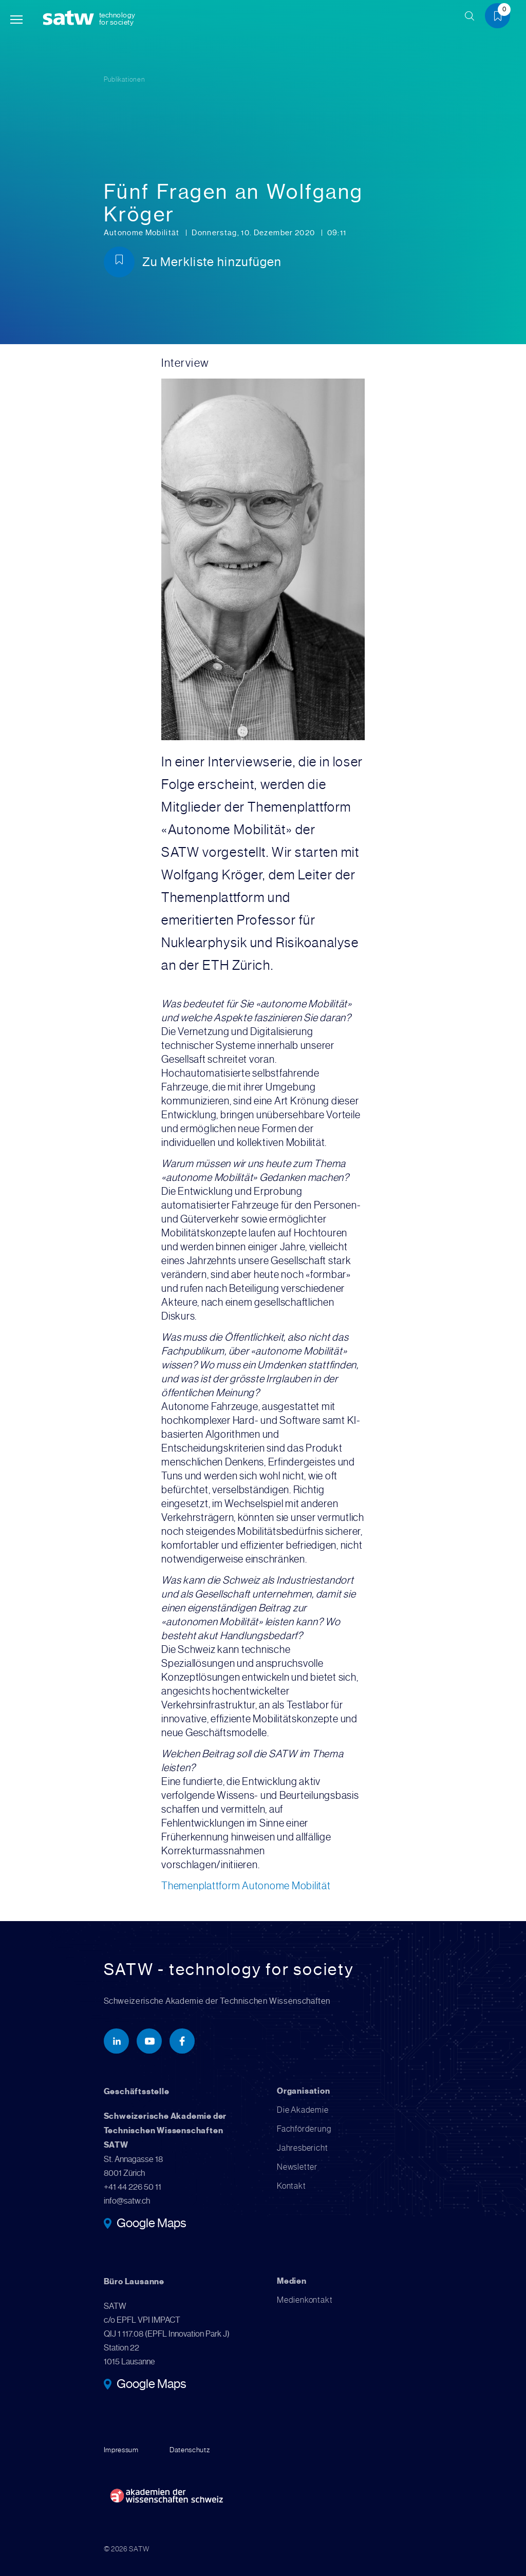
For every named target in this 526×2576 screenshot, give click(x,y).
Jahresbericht (302, 2148)
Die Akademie (303, 2110)
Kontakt (291, 2186)
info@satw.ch (127, 2201)
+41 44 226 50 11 (132, 2187)
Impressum (121, 2450)
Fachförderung (304, 2129)
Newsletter (297, 2167)
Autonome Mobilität (143, 232)
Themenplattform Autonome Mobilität (246, 1886)
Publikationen (124, 79)
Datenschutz (190, 2450)
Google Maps (151, 2224)
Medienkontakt (304, 2300)
